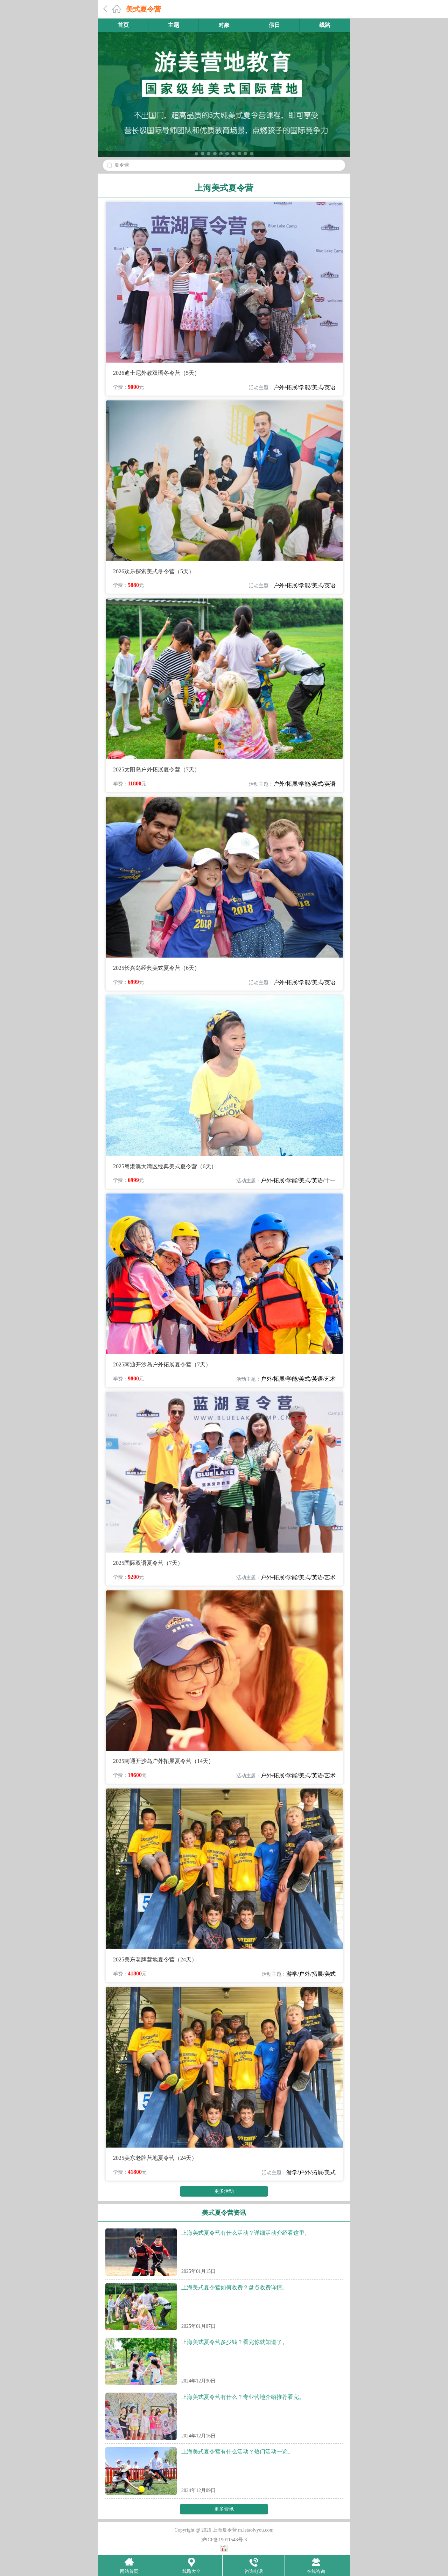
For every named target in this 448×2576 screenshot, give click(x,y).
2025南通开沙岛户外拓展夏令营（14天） (163, 1761)
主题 (173, 25)
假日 (274, 25)
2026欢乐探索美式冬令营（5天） (153, 571)
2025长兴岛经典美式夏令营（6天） (156, 968)
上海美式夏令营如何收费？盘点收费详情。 (234, 2287)
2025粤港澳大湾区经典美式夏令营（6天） (165, 1166)
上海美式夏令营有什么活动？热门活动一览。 (237, 2452)
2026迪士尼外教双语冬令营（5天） (156, 373)
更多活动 (224, 2191)
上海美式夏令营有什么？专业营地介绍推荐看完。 (242, 2397)
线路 (324, 25)
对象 (224, 25)
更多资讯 (224, 2509)
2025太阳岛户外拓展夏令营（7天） (156, 769)
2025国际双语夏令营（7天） (148, 1563)
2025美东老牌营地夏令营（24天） (155, 1959)
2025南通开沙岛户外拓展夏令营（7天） (162, 1364)
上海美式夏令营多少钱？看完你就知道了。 (234, 2342)
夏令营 (121, 165)
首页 (123, 25)
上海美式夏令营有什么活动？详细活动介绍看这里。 (245, 2233)
